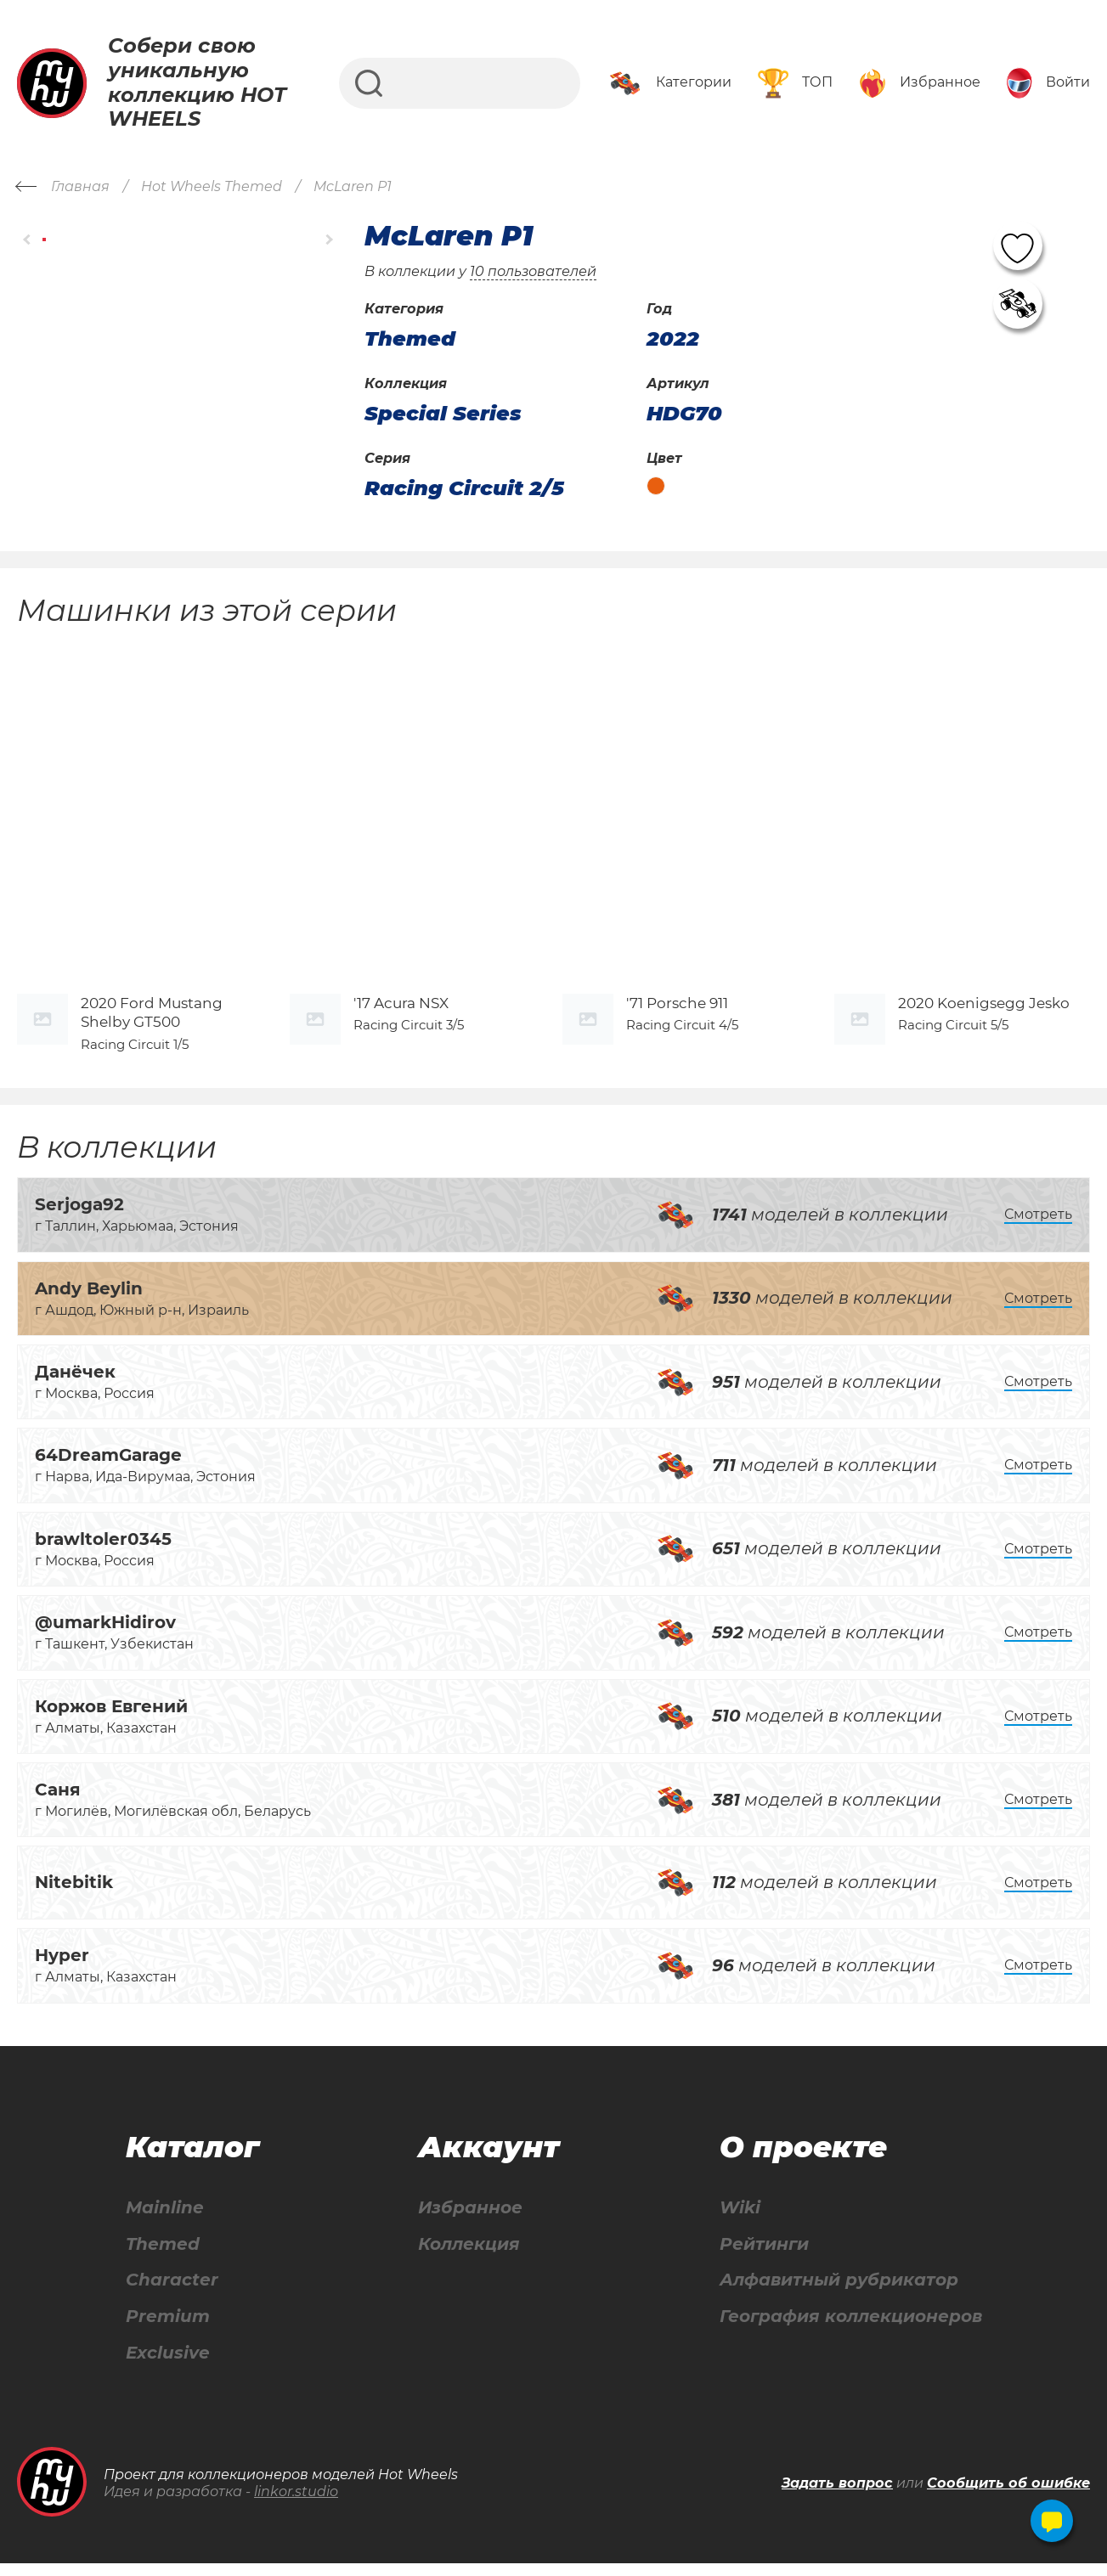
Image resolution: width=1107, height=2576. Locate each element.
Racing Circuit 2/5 (464, 488)
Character (172, 2293)
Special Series (443, 414)
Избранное (470, 2219)
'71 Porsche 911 (677, 1014)
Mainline (165, 2219)
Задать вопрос (837, 2497)
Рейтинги (764, 2256)
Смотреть (1038, 1226)
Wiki (740, 2219)
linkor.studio (296, 2505)
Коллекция (469, 2256)
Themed (163, 2256)
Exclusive (168, 2366)
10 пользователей (533, 271)
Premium (168, 2329)
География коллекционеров (851, 2329)
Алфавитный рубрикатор (839, 2293)
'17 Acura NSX (401, 1014)
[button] (27, 239)
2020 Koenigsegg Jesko (984, 1014)
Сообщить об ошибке (1008, 2497)
